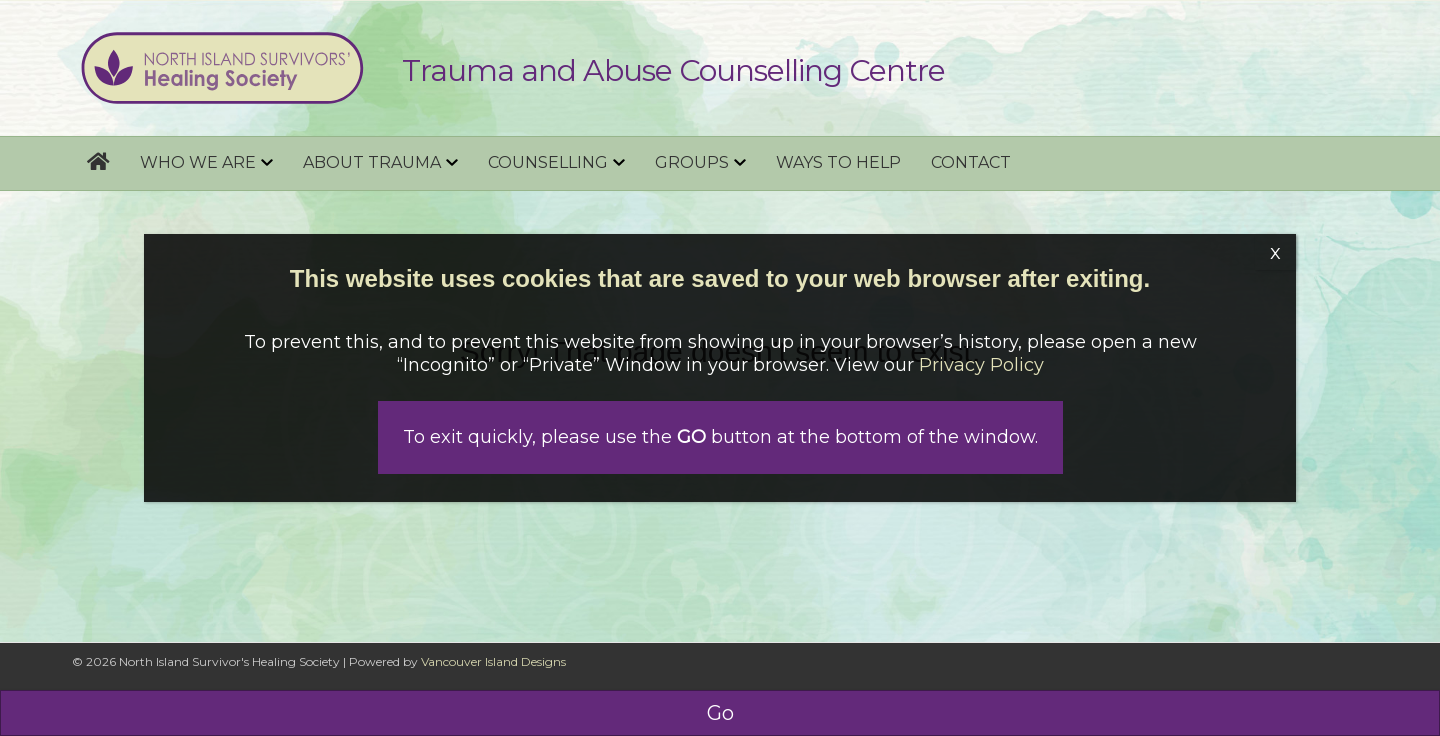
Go (720, 713)
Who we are (198, 162)
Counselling (548, 162)
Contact (971, 162)
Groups (692, 162)
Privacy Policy (981, 365)
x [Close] (1275, 252)
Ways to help (838, 162)
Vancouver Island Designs (493, 661)
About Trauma (372, 162)
